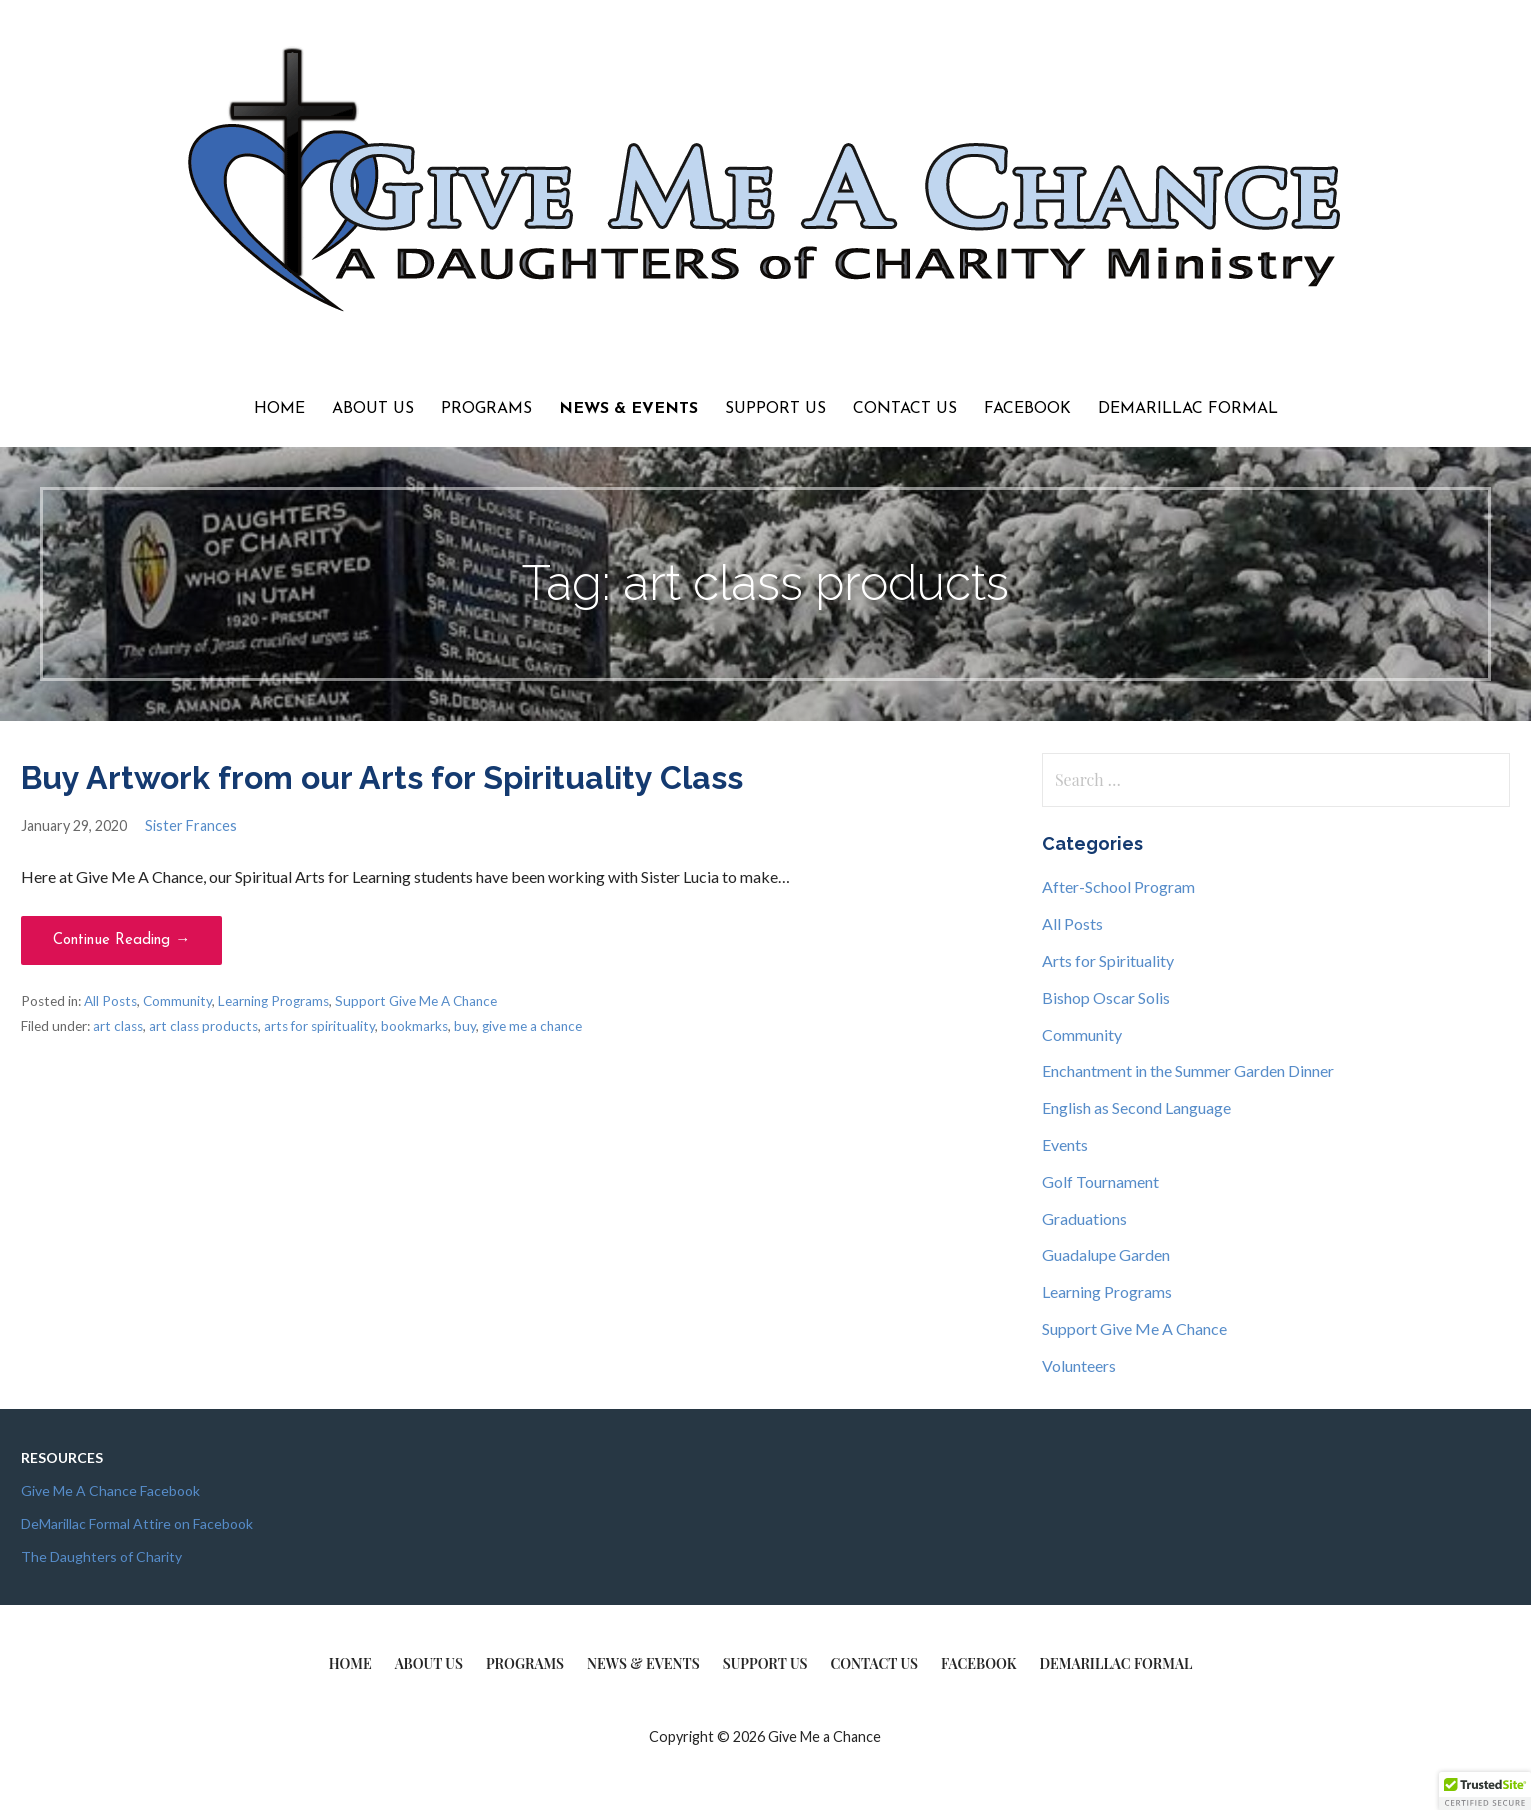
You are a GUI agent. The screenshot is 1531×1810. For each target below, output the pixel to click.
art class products (203, 1026)
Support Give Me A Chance (416, 1001)
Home (279, 409)
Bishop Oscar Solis (1106, 997)
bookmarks (414, 1026)
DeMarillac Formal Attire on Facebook (137, 1523)
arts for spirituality (319, 1026)
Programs (486, 409)
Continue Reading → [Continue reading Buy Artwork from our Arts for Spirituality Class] (121, 940)
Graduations (1084, 1218)
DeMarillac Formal (1188, 409)
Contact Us (905, 409)
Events (1065, 1144)
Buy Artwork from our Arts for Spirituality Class (382, 777)
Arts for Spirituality (1108, 960)
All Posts (110, 1001)
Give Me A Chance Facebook (110, 1490)
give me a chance (532, 1026)
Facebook (1027, 409)
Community (177, 1001)
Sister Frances (191, 825)
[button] (1485, 1791)
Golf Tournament (1100, 1181)
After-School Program (1118, 886)
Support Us (775, 409)
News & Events (628, 409)
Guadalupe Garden (1106, 1254)
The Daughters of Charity (101, 1556)
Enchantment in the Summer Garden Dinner (1188, 1070)
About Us (373, 409)
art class (118, 1026)
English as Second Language (1136, 1107)
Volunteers (1079, 1365)
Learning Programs (273, 1001)
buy (465, 1026)
